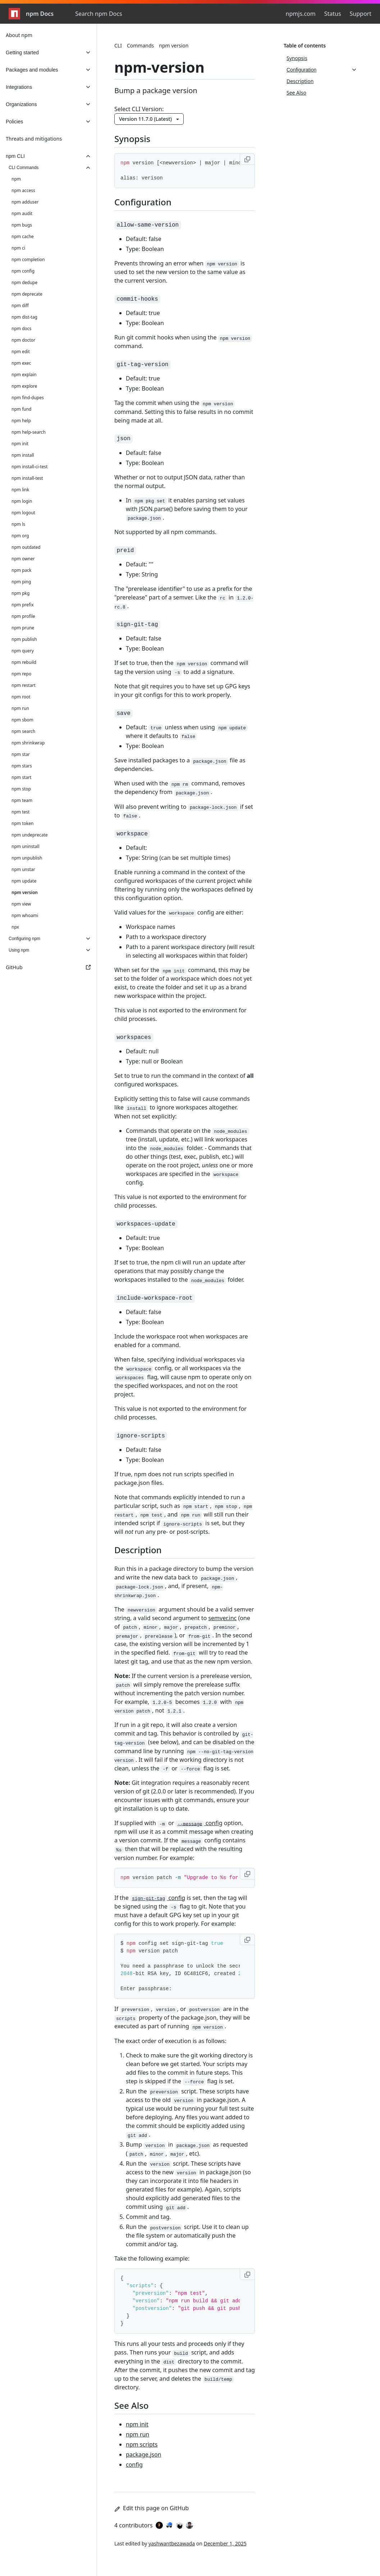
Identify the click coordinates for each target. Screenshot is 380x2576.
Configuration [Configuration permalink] (147, 202)
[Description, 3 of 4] (322, 81)
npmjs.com (301, 14)
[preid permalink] (129, 549)
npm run (137, 2434)
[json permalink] (127, 438)
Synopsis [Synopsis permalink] (136, 139)
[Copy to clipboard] (247, 159)
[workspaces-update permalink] (150, 1223)
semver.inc (222, 1618)
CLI (118, 45)
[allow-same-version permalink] (152, 224)
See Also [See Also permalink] (135, 2405)
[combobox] (114, 13)
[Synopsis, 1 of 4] (322, 58)
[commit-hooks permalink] (141, 298)
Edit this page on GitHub (151, 2508)
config (198, 1823)
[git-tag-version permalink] (146, 363)
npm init (137, 2424)
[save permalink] (127, 712)
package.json (143, 2454)
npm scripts (141, 2444)
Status (332, 14)
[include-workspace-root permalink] (158, 1297)
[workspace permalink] (136, 833)
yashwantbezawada (171, 2543)
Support (360, 14)
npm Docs (31, 13)
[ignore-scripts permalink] (145, 1435)
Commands (140, 45)
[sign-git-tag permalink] (141, 623)
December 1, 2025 (224, 2543)
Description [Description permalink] (142, 1550)
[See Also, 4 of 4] (322, 93)
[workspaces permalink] (138, 1036)
